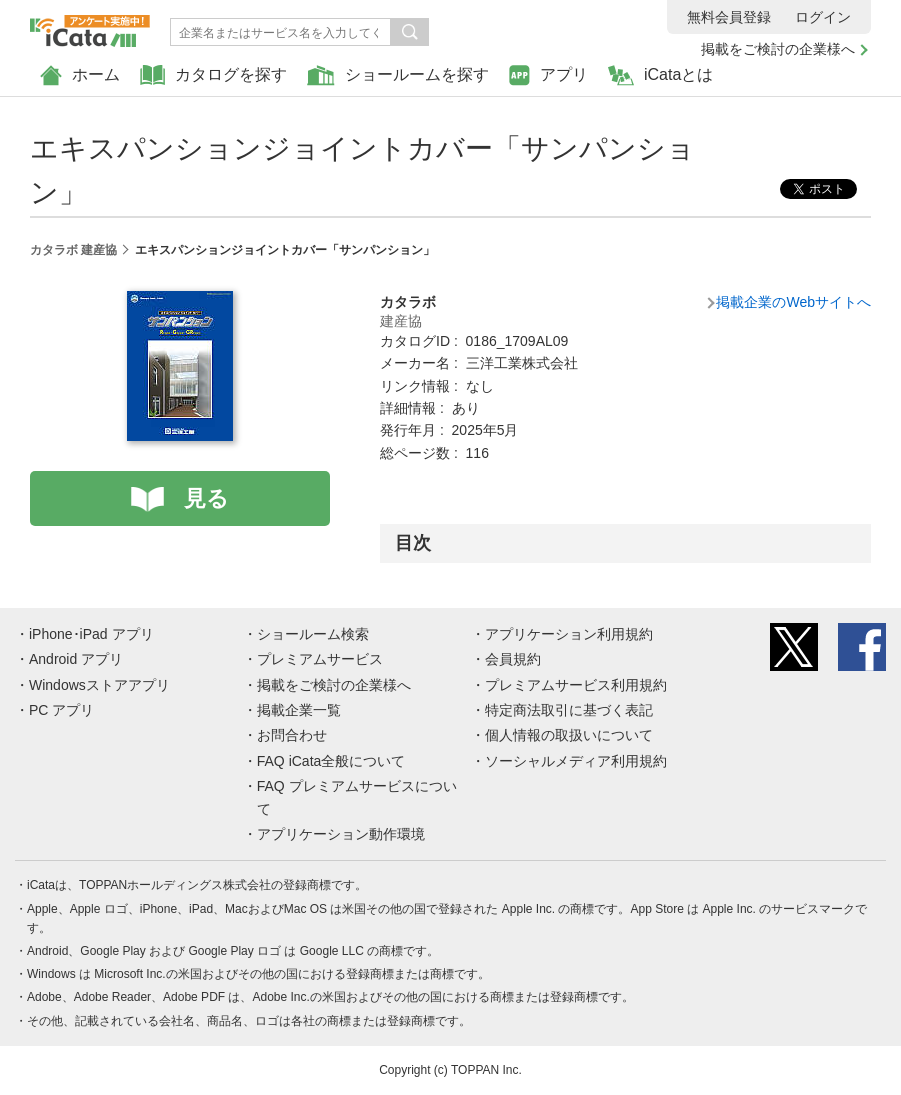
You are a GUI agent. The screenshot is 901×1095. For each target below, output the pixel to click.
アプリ (548, 75)
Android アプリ (76, 659)
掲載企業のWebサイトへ (793, 302)
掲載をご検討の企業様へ (778, 49)
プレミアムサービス (320, 659)
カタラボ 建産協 (73, 250)
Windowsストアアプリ (99, 685)
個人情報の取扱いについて (569, 735)
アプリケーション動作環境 (341, 834)
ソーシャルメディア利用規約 (576, 761)
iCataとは (660, 75)
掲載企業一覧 (299, 710)
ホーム (80, 75)
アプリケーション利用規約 (569, 634)
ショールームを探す (398, 75)
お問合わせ (292, 735)
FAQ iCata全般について (331, 761)
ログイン (823, 17)
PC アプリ (61, 710)
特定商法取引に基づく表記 (569, 710)
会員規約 (513, 659)
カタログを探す (213, 75)
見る (206, 498)
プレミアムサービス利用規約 (576, 685)
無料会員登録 (729, 17)
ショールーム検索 (313, 634)
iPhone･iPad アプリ (91, 634)
